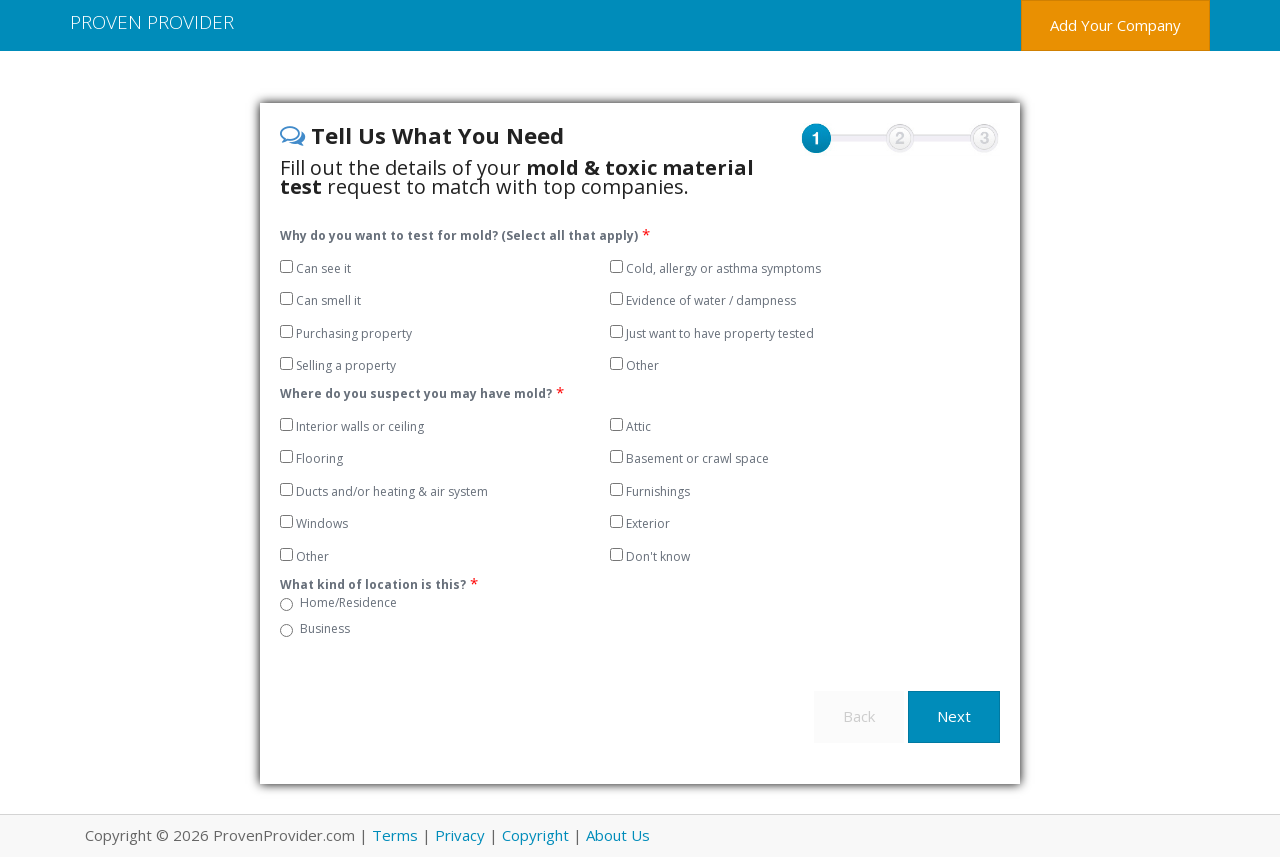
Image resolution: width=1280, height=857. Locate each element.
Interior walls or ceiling (352, 426)
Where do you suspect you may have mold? (416, 393)
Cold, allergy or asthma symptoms (715, 268)
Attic (630, 426)
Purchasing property (346, 333)
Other (634, 365)
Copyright (535, 835)
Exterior (640, 523)
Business (325, 628)
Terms (395, 835)
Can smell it (320, 300)
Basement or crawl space (689, 458)
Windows (314, 523)
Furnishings (650, 491)
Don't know (650, 556)
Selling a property (338, 365)
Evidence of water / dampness (703, 300)
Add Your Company (1115, 25)
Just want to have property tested (712, 333)
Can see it (315, 268)
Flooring (311, 458)
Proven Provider (152, 22)
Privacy (460, 835)
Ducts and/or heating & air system (384, 491)
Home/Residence (348, 602)
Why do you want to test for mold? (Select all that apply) (459, 235)
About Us (618, 835)
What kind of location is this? (373, 584)
